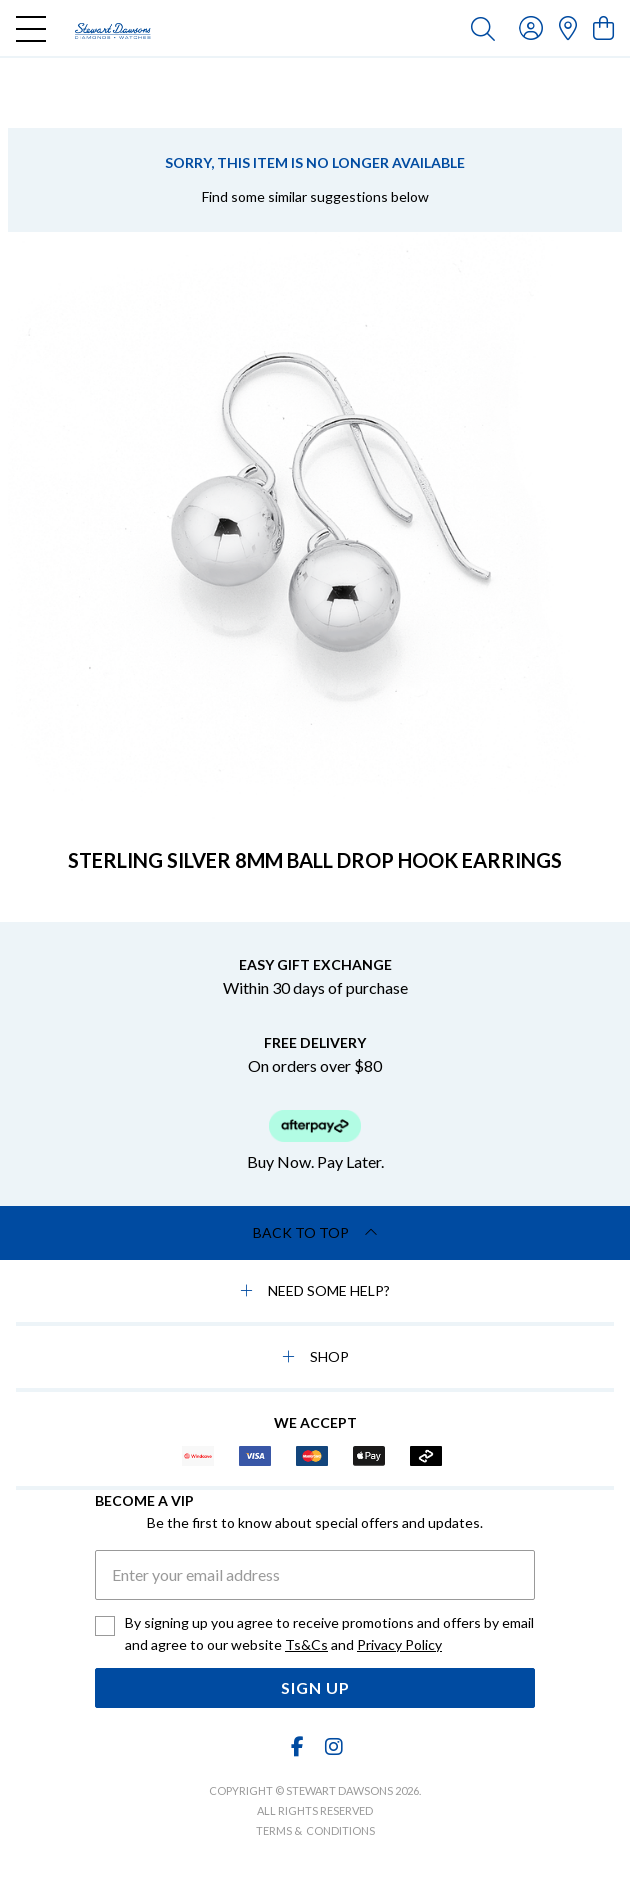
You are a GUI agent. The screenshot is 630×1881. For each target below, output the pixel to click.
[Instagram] (333, 1746)
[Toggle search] (483, 28)
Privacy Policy (399, 1644)
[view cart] (603, 27)
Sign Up (315, 1687)
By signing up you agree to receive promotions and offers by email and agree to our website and (329, 1635)
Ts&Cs (306, 1644)
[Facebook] (298, 1746)
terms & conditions (315, 1830)
